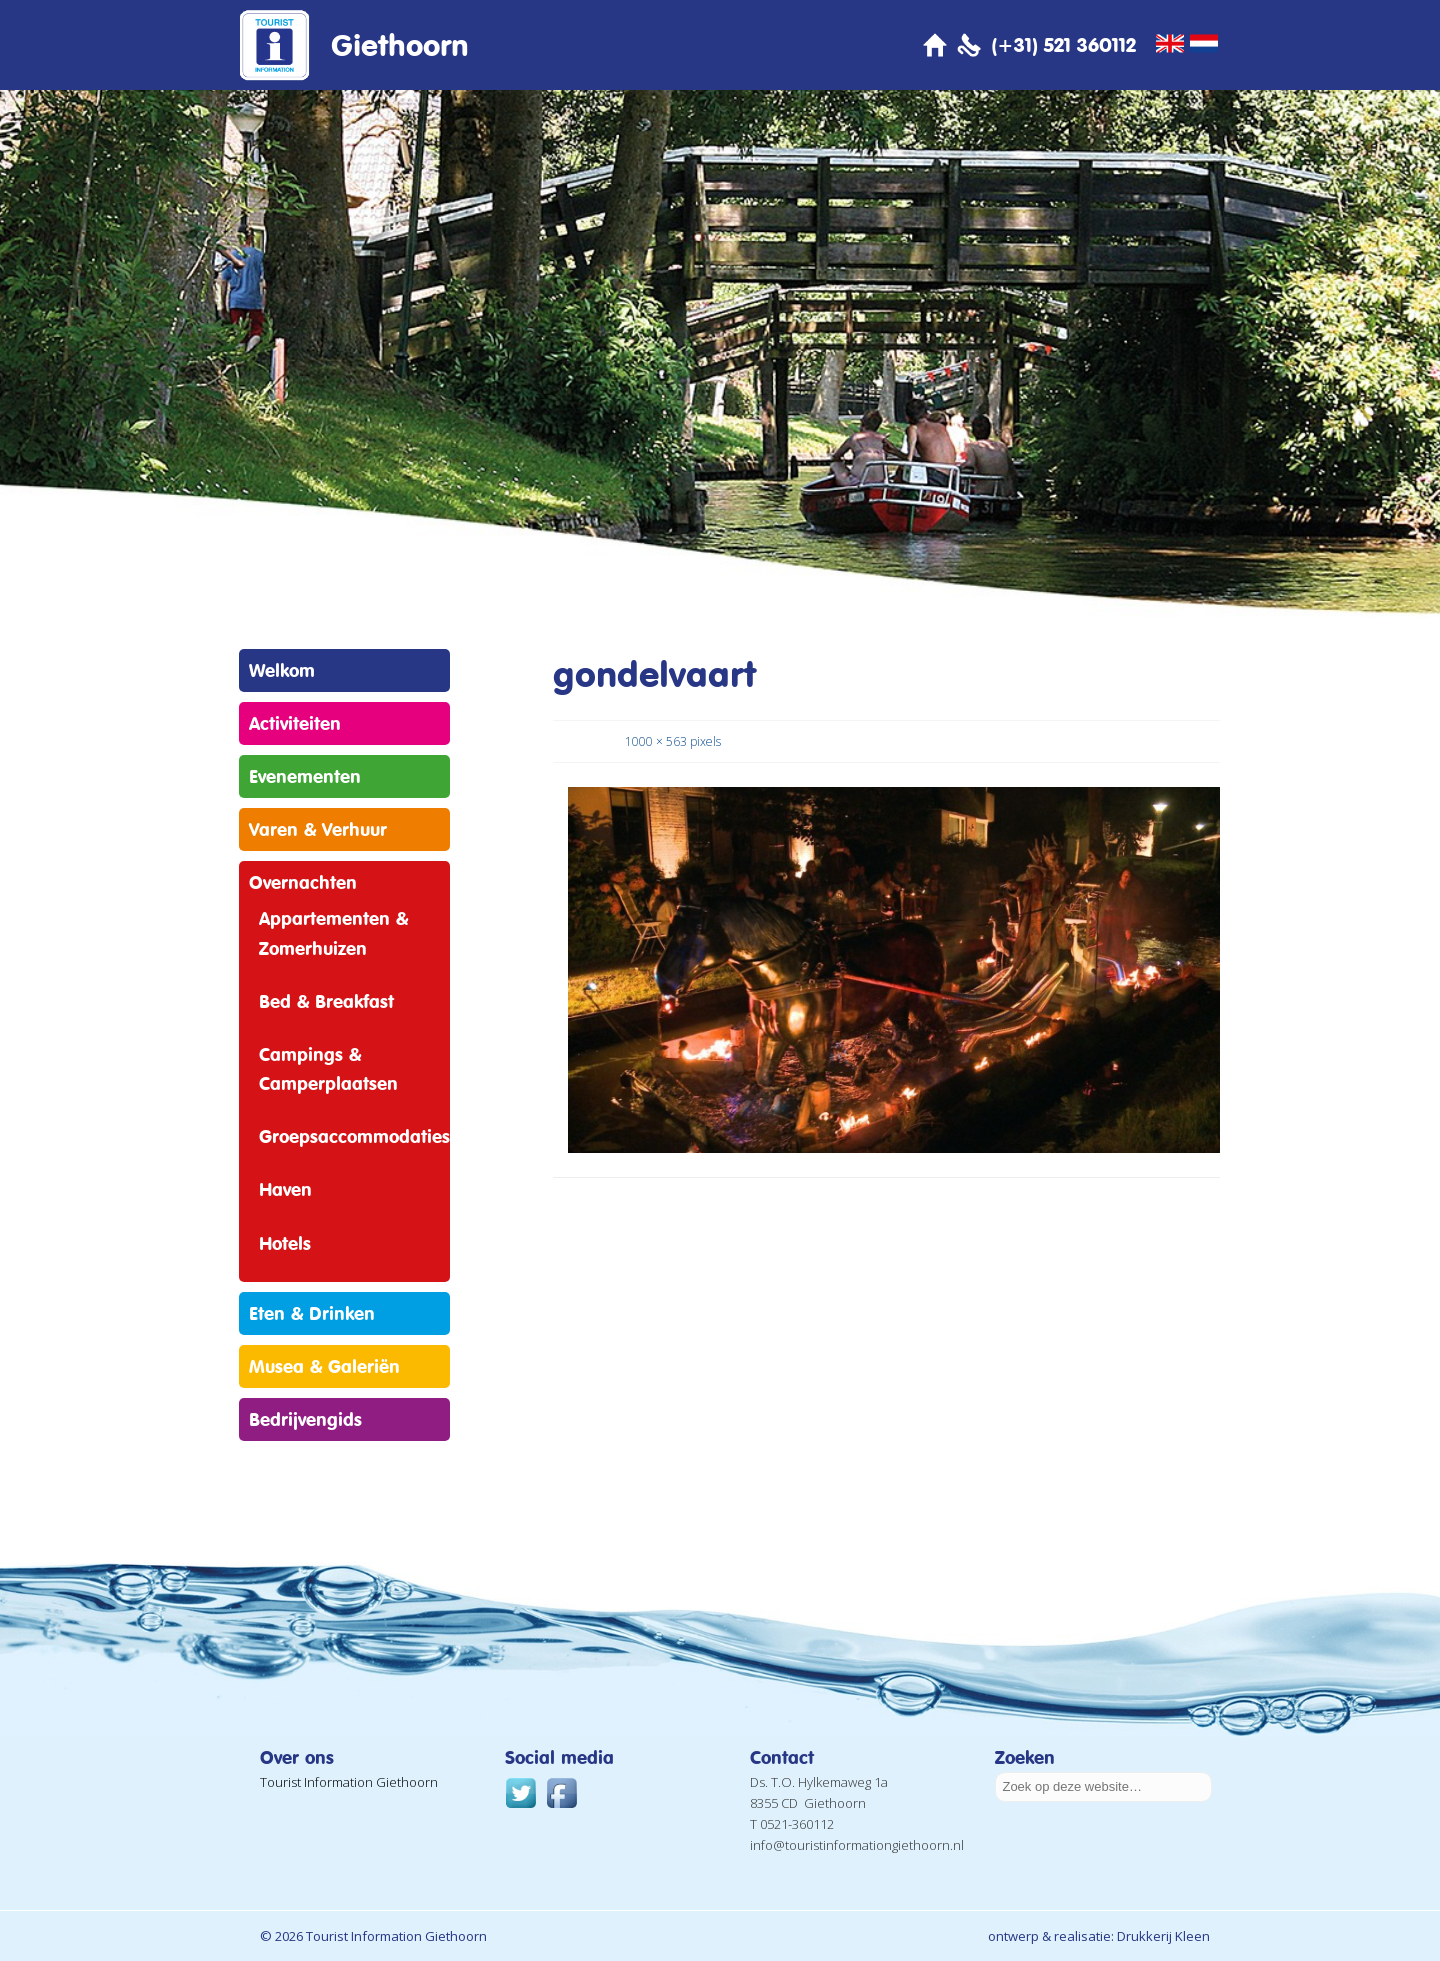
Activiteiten (295, 723)
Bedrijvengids (305, 1419)
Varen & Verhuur (318, 829)
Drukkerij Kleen (1163, 1936)
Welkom (282, 670)
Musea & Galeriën (324, 1366)
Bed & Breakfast (326, 1001)
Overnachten (303, 882)
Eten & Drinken (312, 1313)
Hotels (285, 1243)
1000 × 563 (656, 741)
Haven (285, 1189)
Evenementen (305, 776)
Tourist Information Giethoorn (349, 1782)
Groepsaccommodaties (354, 1136)
